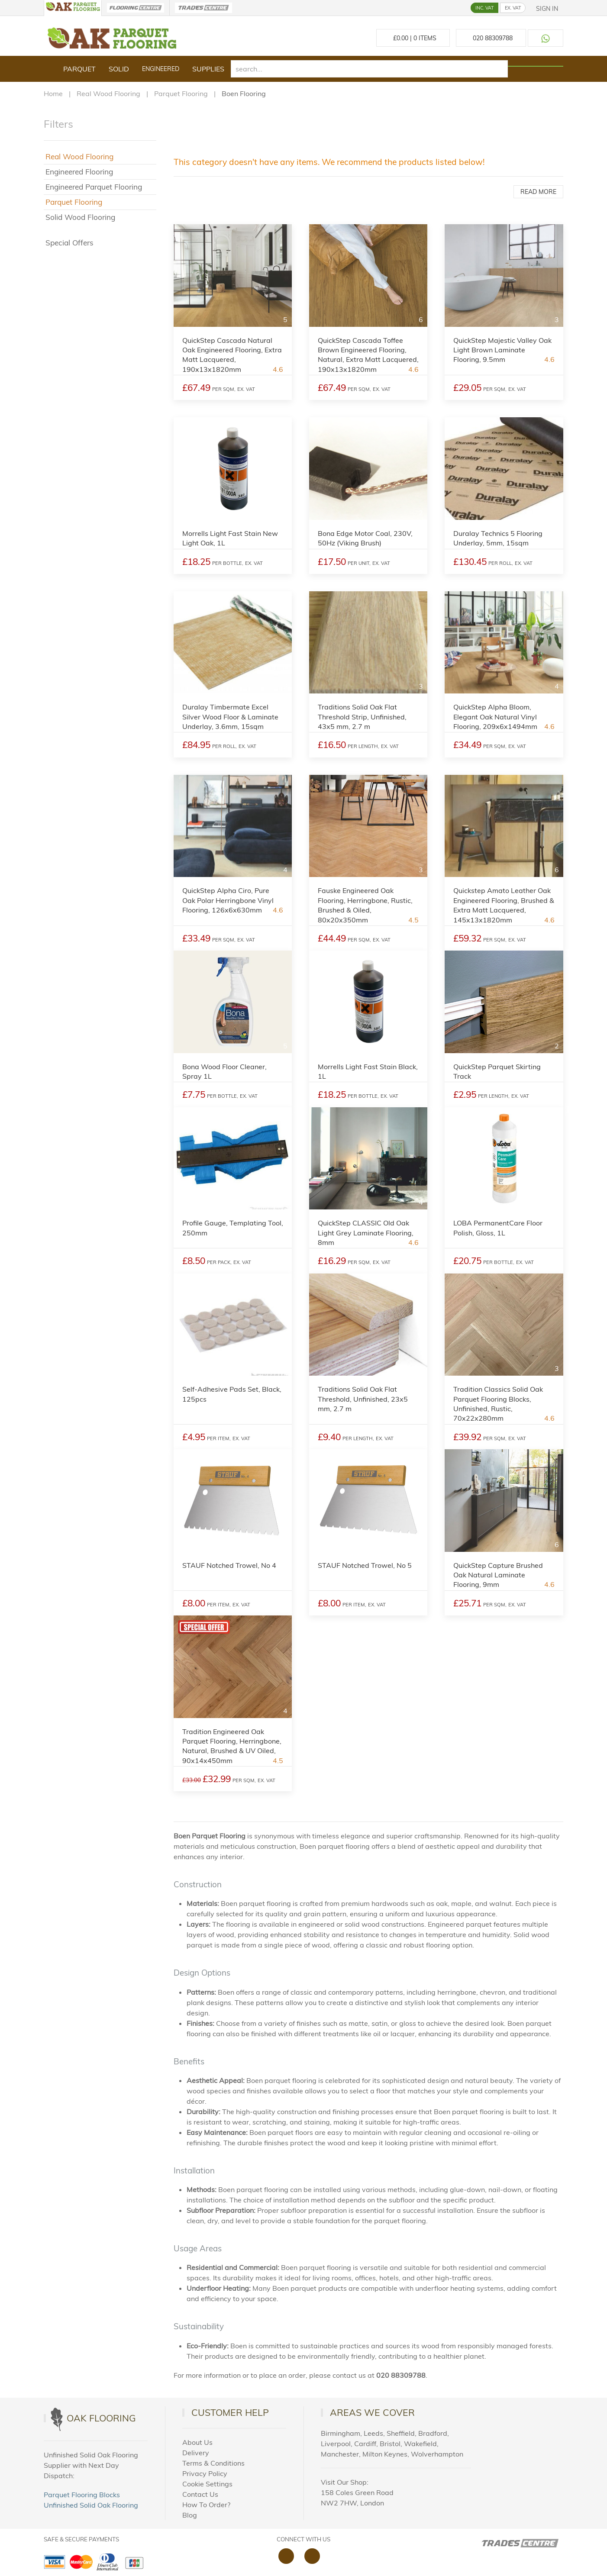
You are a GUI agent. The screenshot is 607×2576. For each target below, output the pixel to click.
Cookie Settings (207, 2483)
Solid (119, 68)
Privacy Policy (204, 2473)
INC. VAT (484, 8)
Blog (189, 2515)
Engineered (160, 69)
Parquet (79, 68)
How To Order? (206, 2504)
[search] (369, 68)
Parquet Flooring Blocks (82, 2494)
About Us (197, 2442)
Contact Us (200, 2494)
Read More (538, 192)
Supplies (208, 68)
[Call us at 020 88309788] (491, 38)
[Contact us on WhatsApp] (545, 38)
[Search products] (535, 66)
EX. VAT (513, 8)
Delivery (195, 2452)
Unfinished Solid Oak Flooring (91, 2505)
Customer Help (230, 2412)
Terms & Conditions (213, 2463)
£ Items (413, 38)
